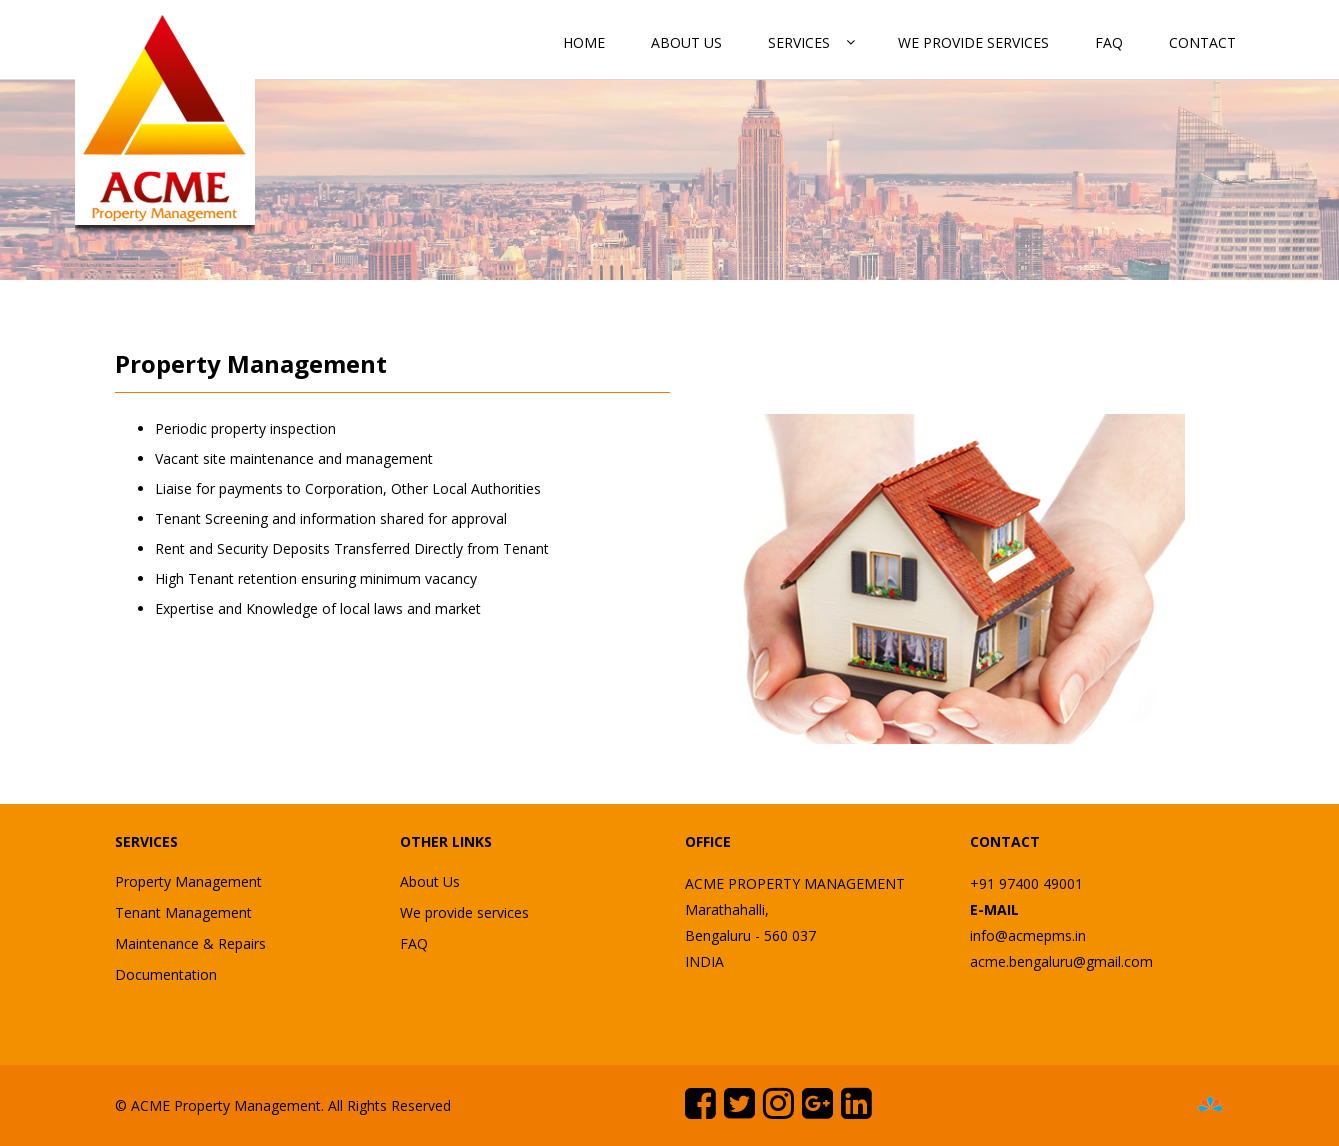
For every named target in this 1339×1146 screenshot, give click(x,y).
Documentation (166, 974)
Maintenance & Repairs (190, 943)
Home (584, 42)
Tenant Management (183, 912)
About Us (686, 42)
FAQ (1109, 42)
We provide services (973, 42)
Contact (1202, 42)
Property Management (188, 881)
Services (799, 42)
